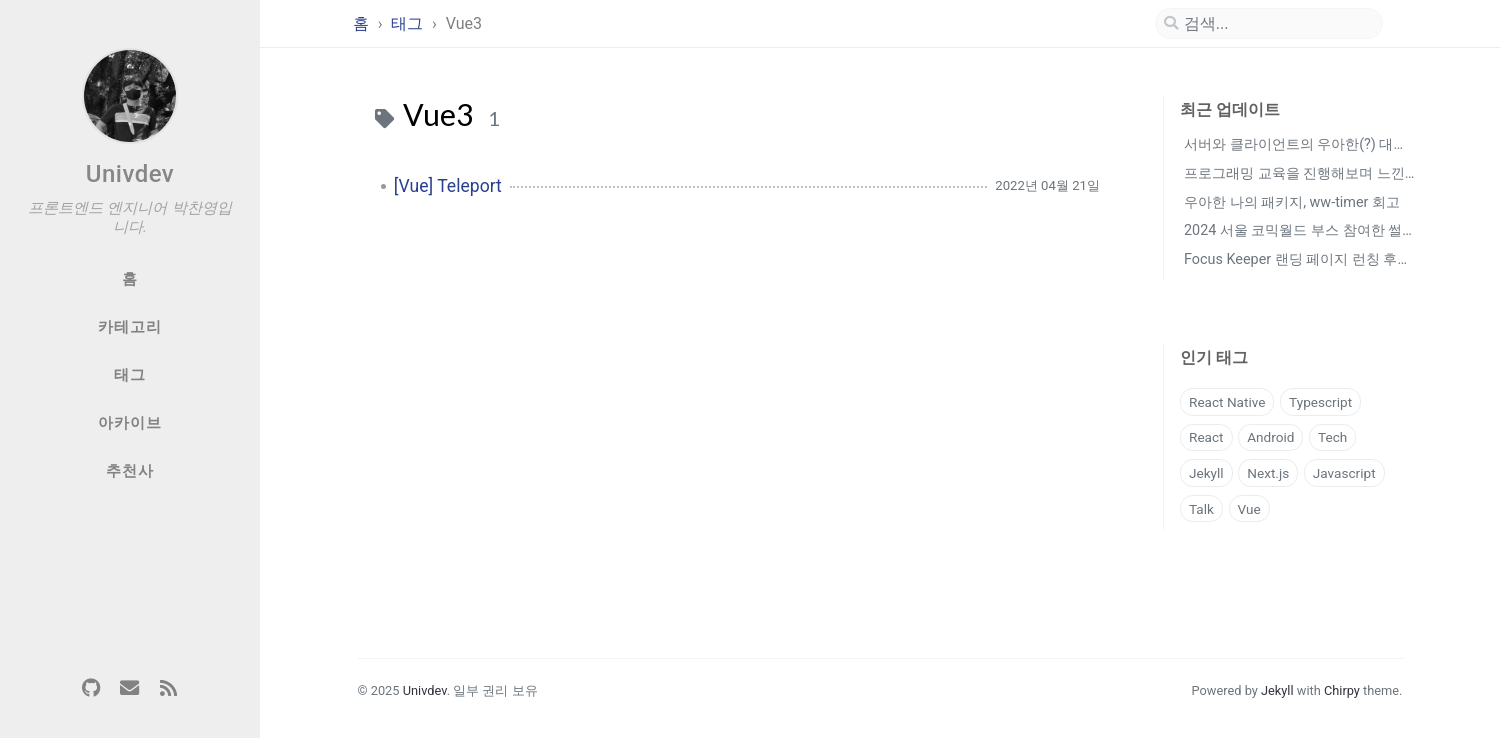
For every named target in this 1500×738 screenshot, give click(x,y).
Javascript (1344, 473)
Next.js (1268, 473)
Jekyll (1206, 473)
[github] (91, 689)
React (1206, 437)
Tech (1332, 437)
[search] (1269, 24)
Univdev (130, 174)
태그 (409, 23)
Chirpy (1342, 690)
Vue (1249, 509)
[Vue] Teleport (448, 186)
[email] (130, 689)
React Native (1227, 402)
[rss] (168, 689)
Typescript (1320, 402)
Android (1270, 437)
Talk (1201, 509)
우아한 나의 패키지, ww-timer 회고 (1292, 202)
